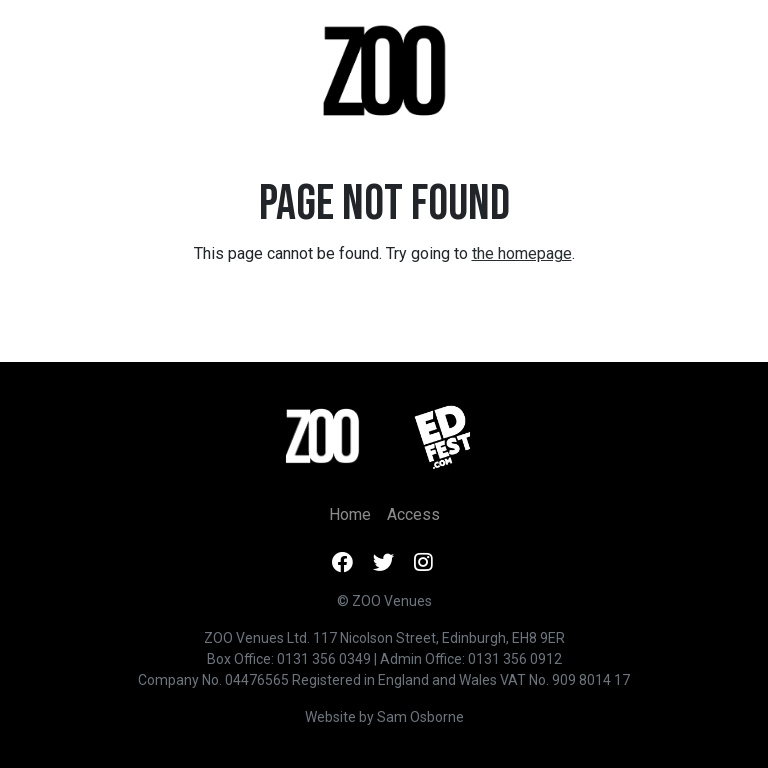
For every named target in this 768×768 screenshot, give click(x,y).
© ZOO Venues (384, 601)
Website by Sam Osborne (384, 717)
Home (350, 514)
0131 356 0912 (515, 659)
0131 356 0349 (324, 659)
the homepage (522, 253)
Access (413, 514)
